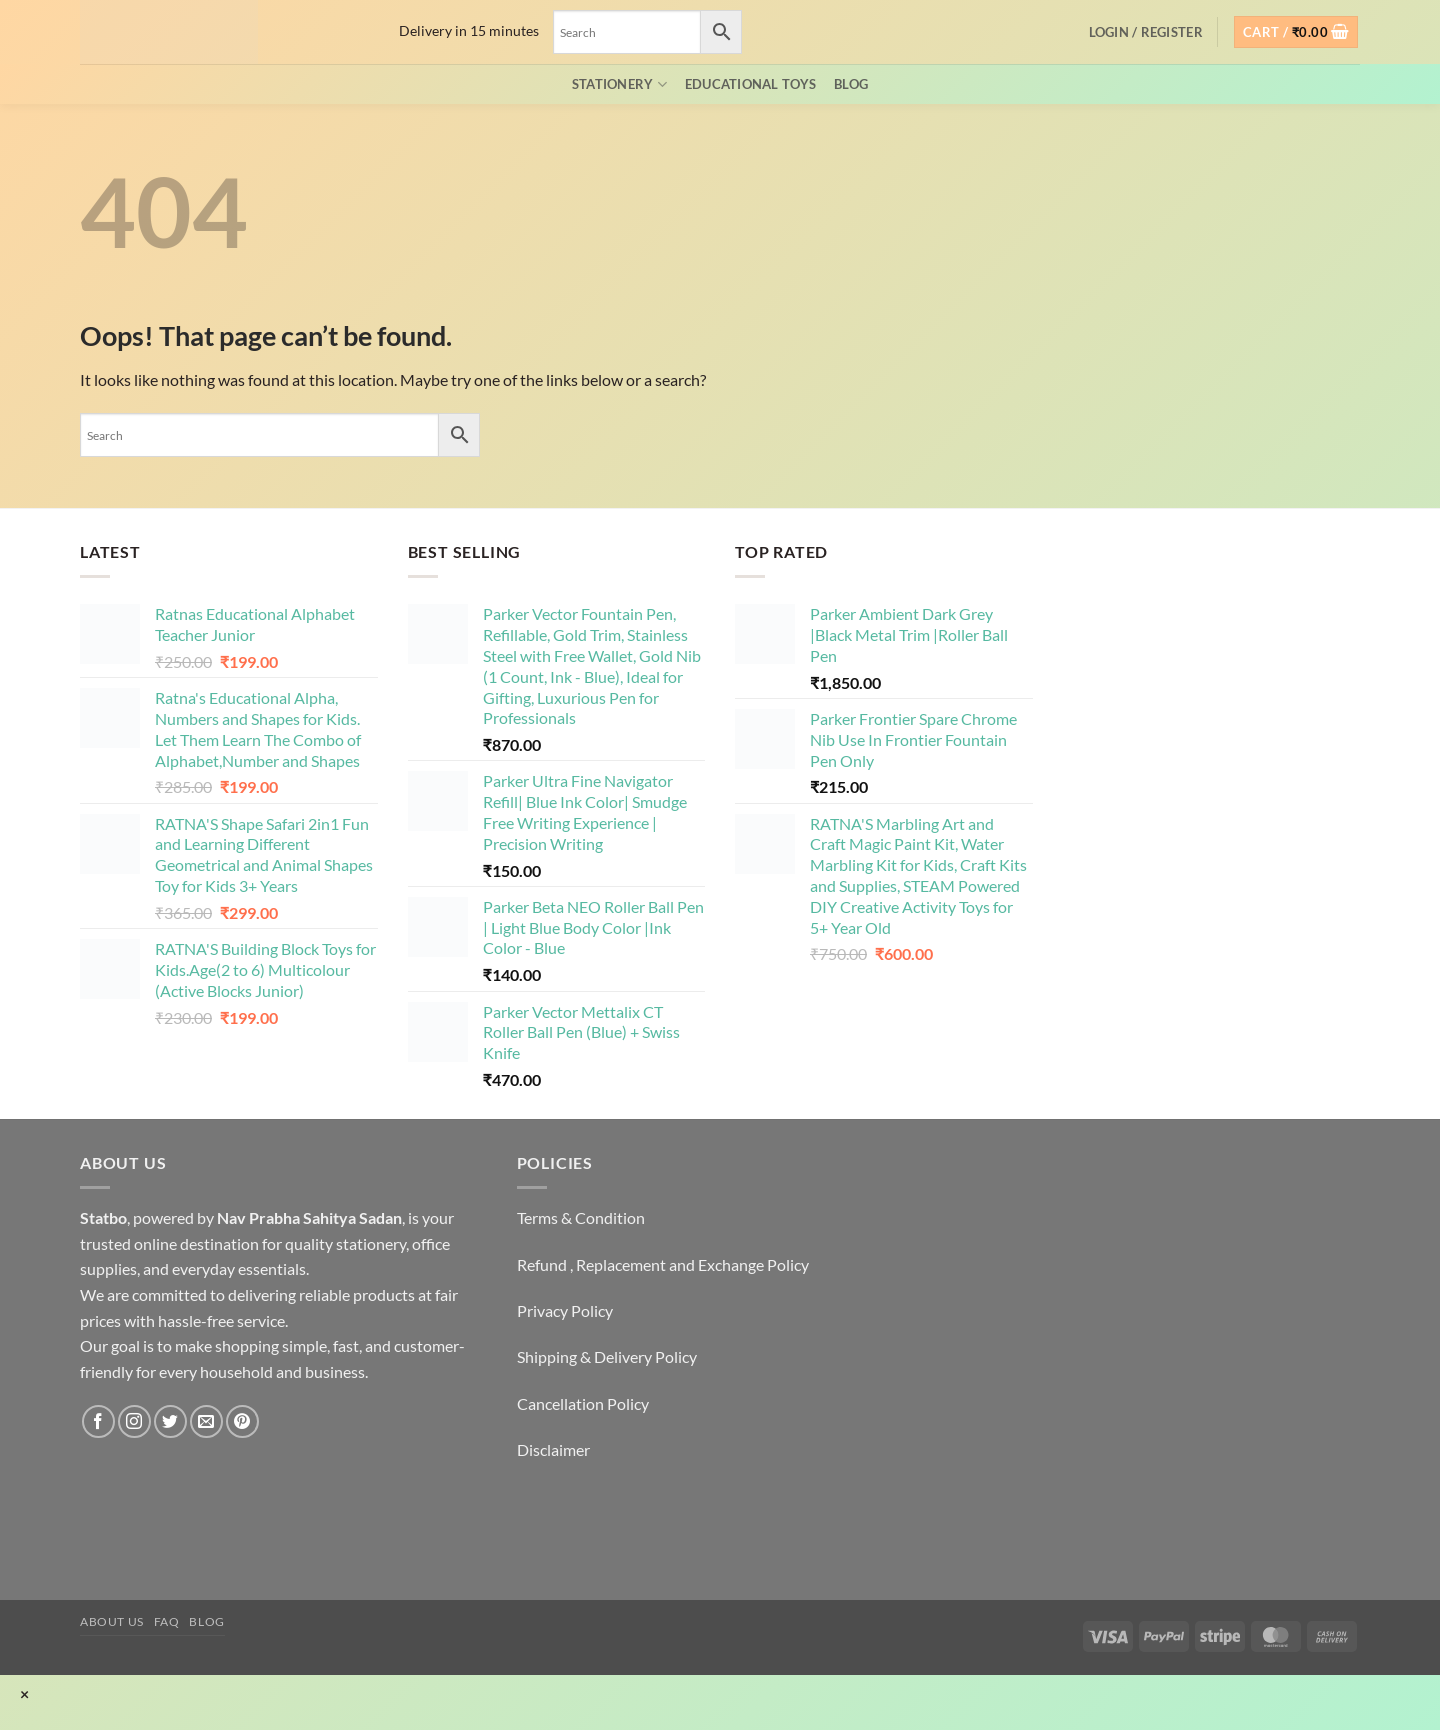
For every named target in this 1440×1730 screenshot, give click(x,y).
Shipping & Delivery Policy (607, 1356)
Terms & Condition (581, 1217)
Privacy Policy (565, 1310)
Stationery (619, 84)
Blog (851, 84)
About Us (112, 1621)
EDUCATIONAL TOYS (750, 84)
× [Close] (24, 1694)
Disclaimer (553, 1449)
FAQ (167, 1621)
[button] (1146, 32)
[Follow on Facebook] (98, 1421)
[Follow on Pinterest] (242, 1421)
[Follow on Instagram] (134, 1421)
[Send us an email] (206, 1421)
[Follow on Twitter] (170, 1421)
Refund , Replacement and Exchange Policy (663, 1264)
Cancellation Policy (583, 1403)
